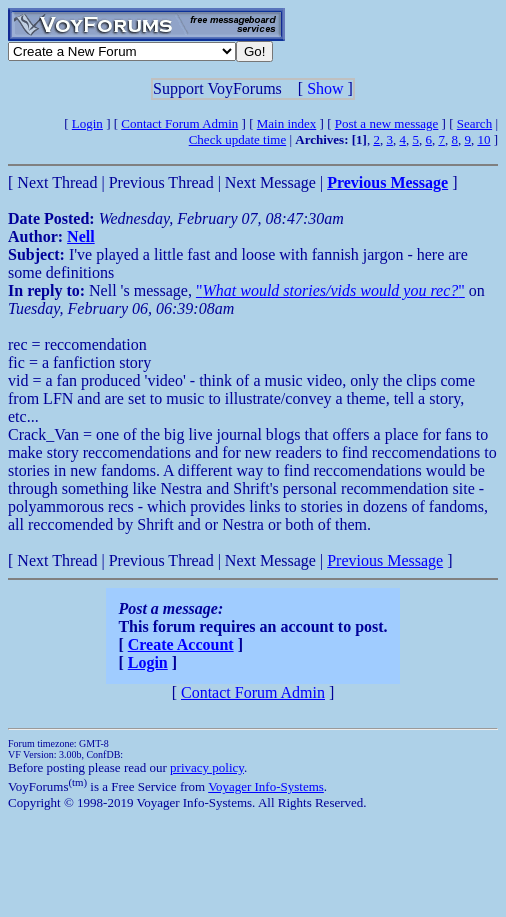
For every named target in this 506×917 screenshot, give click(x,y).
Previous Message (385, 560)
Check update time (237, 139)
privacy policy (207, 767)
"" (330, 290)
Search (474, 123)
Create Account (181, 644)
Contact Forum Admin (179, 123)
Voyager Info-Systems (266, 786)
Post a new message (387, 123)
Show (325, 88)
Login (87, 123)
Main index (287, 123)
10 (483, 139)
